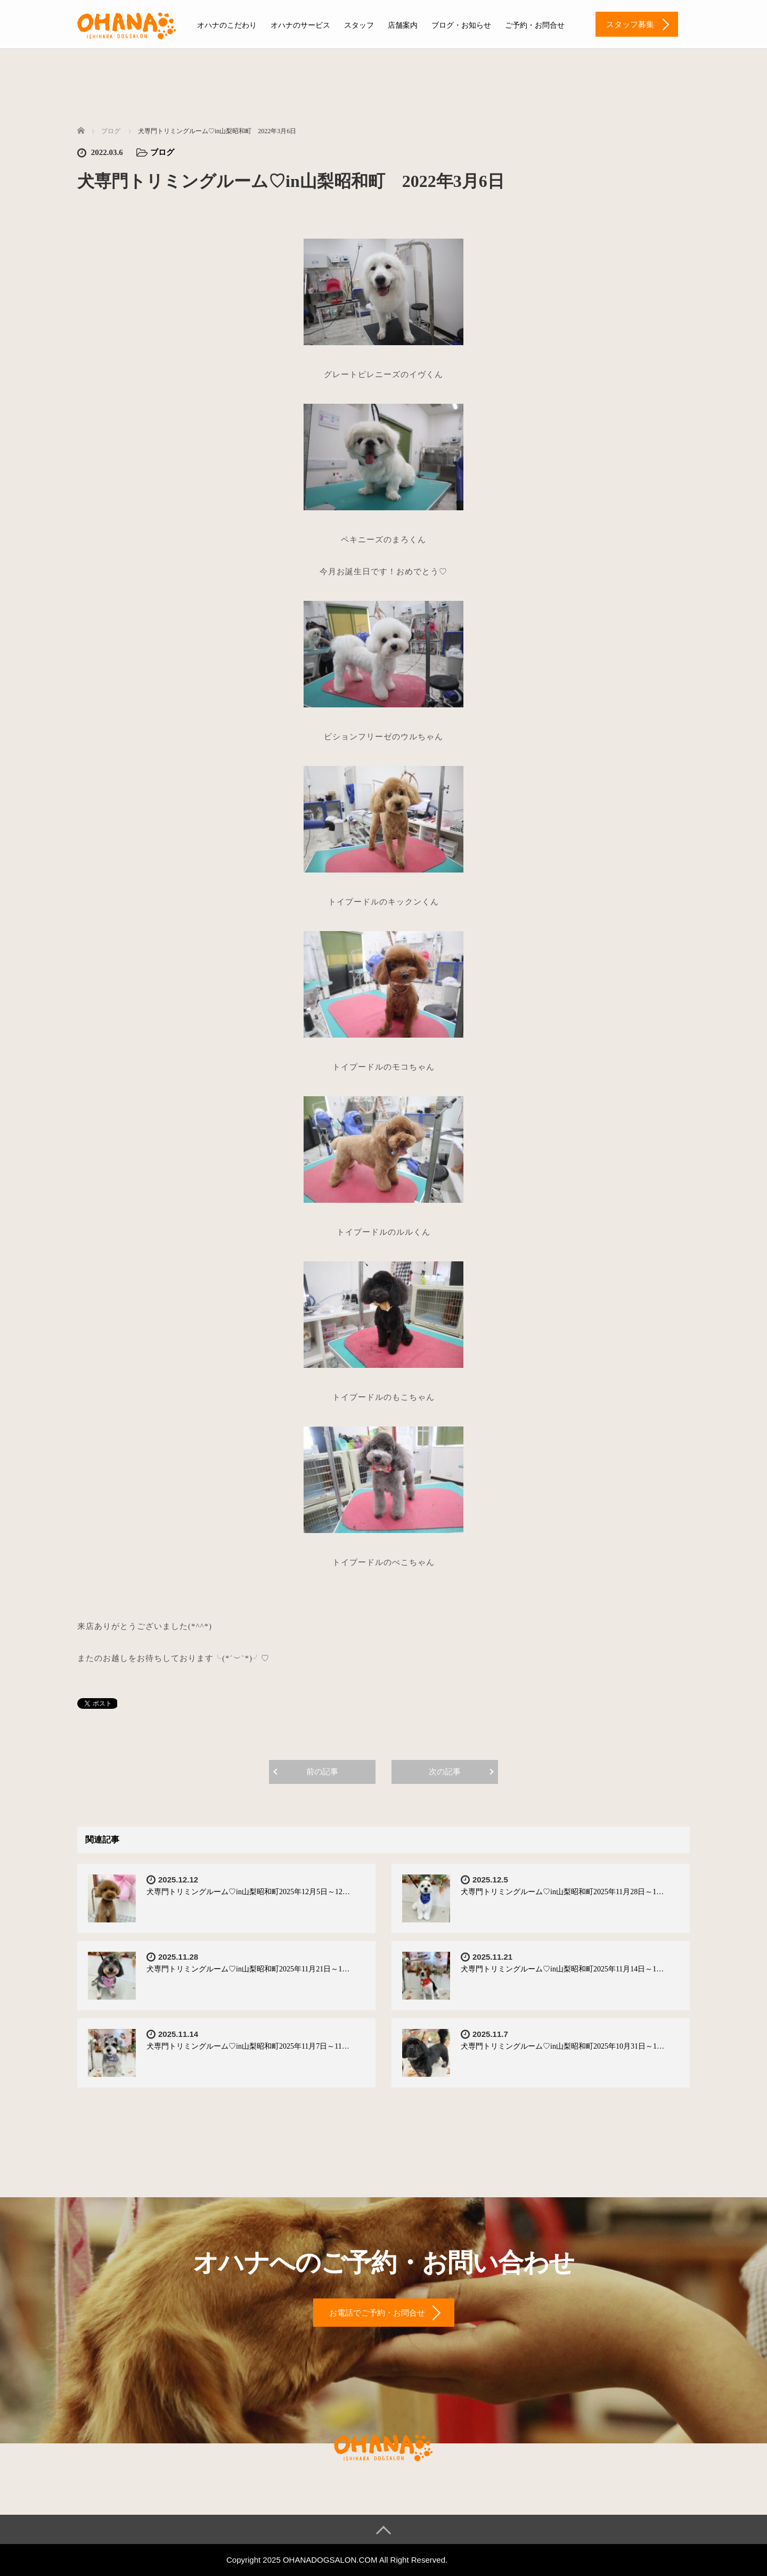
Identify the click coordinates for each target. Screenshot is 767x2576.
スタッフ (359, 25)
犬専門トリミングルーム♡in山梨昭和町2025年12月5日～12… (248, 1892)
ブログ (162, 152)
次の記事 (445, 1771)
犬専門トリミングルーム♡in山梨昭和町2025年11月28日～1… (562, 1892)
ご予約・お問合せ (535, 25)
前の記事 (322, 1771)
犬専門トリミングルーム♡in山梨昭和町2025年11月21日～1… (247, 1969)
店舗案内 (403, 25)
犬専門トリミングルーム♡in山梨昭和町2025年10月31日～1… (562, 2046)
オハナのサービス (300, 25)
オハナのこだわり (227, 25)
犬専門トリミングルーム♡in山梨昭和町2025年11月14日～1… (562, 1969)
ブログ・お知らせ (461, 25)
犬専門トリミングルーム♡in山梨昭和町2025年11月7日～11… (247, 2046)
